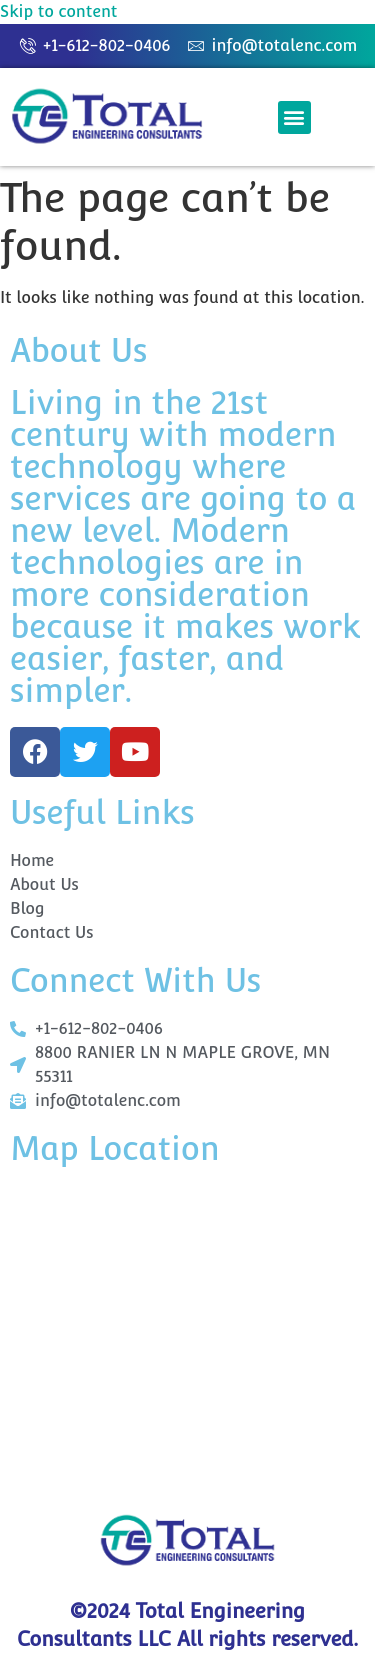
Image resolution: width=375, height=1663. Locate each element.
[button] (294, 117)
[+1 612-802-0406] (187, 1335)
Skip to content (58, 11)
